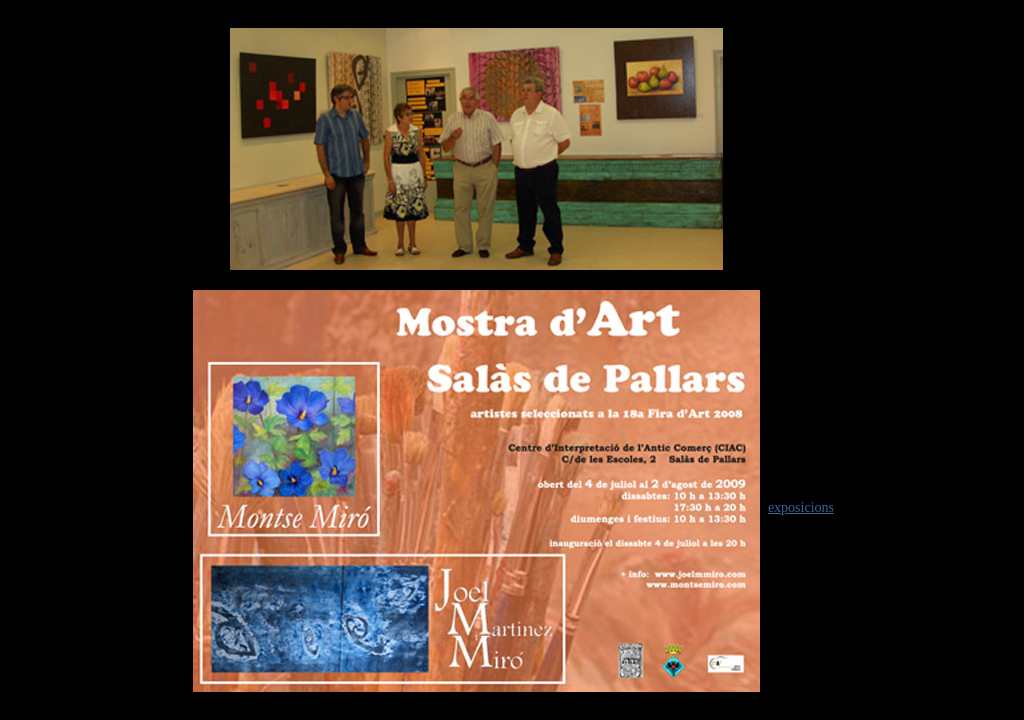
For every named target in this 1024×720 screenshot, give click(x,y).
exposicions (801, 507)
